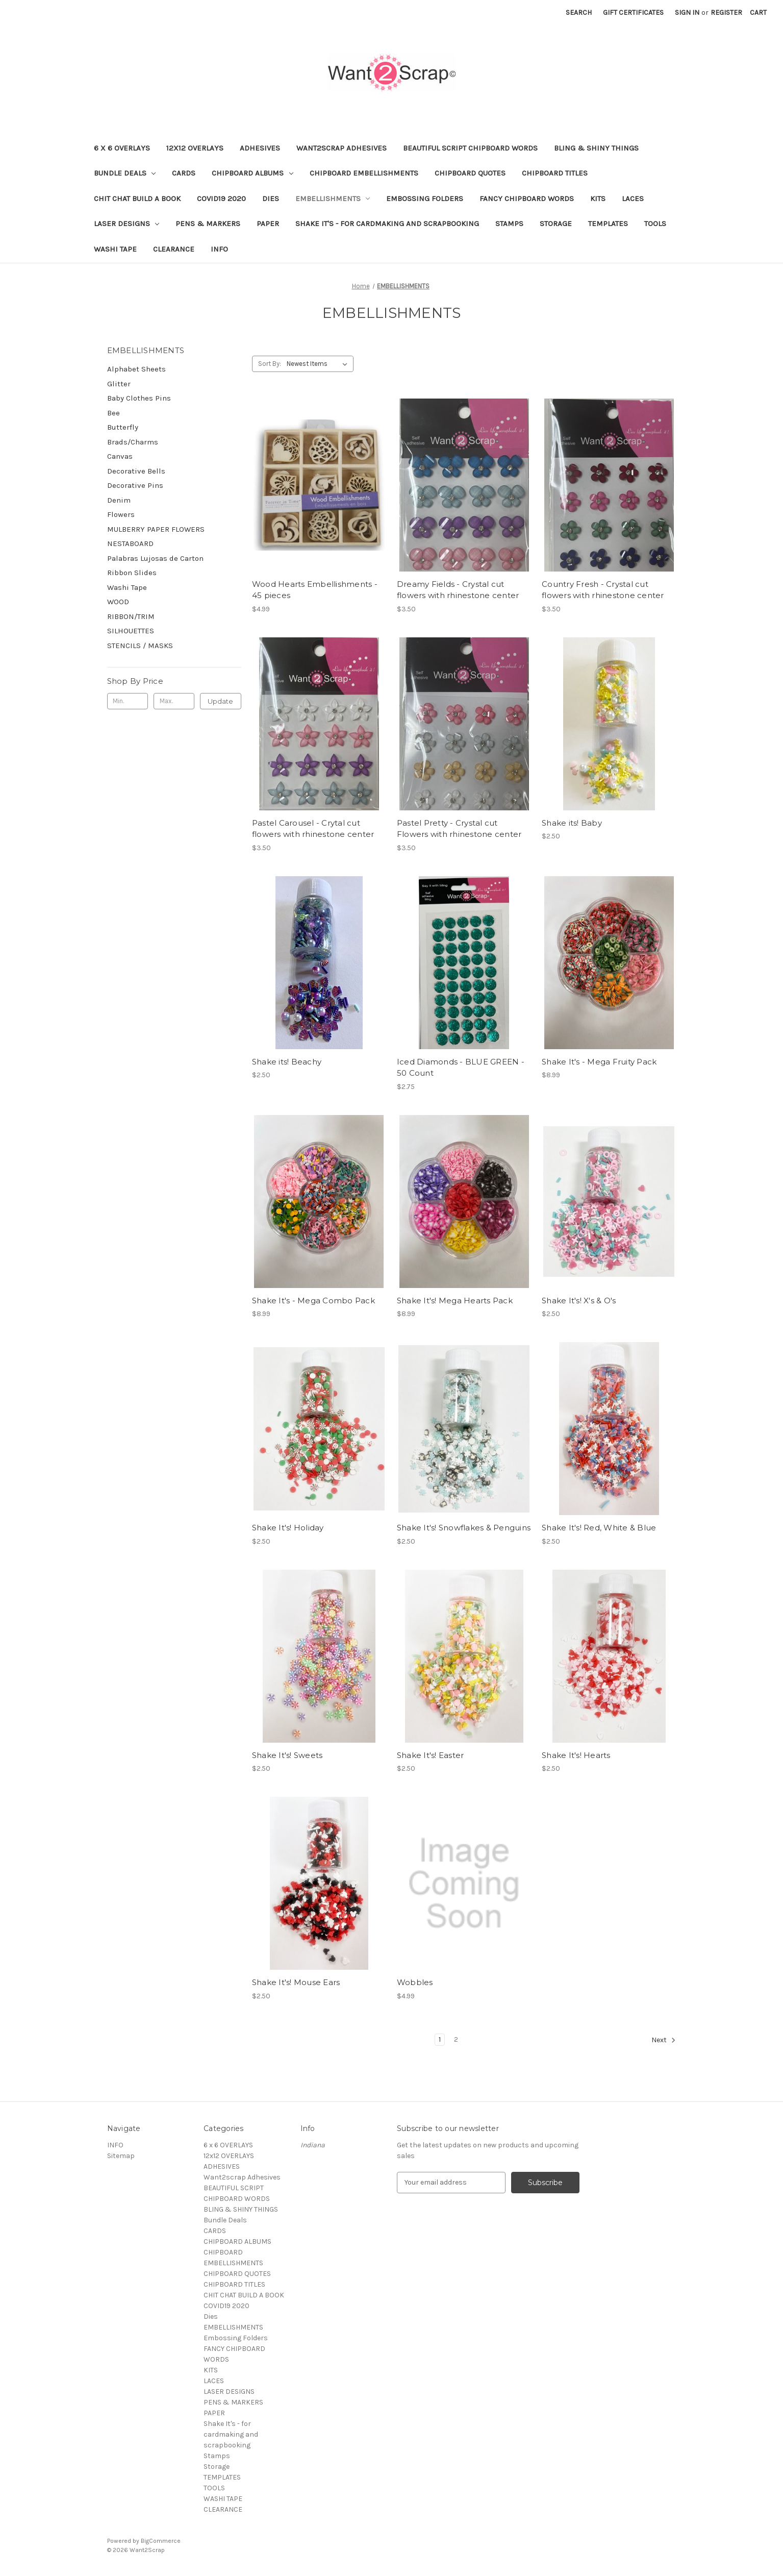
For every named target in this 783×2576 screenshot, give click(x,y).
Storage (556, 223)
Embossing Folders (424, 198)
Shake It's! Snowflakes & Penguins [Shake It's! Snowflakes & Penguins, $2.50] (464, 1527)
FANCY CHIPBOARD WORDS (526, 198)
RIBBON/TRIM (131, 616)
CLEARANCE (173, 249)
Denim (119, 500)
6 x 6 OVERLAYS (122, 148)
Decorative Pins (135, 485)
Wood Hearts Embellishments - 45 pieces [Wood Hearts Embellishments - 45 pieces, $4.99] (314, 590)
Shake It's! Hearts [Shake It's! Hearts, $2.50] (576, 1755)
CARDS (183, 173)
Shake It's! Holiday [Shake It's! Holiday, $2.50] (288, 1527)
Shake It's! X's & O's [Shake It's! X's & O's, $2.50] (579, 1300)
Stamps (509, 223)
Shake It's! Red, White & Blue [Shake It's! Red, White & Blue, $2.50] (599, 1527)
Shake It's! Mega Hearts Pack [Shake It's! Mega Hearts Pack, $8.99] (455, 1300)
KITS (597, 198)
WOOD (118, 601)
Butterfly (122, 427)
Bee (113, 412)
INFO (219, 249)
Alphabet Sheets (136, 369)
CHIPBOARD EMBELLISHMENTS (364, 173)
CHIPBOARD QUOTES (470, 173)
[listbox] (319, 363)
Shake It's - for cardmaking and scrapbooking (387, 223)
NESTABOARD (130, 543)
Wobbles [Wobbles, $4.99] (415, 1982)
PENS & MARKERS (207, 223)
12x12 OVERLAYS (194, 148)
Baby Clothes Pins (139, 398)
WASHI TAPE (115, 249)
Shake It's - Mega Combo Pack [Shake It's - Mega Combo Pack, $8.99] (313, 1300)
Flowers (121, 514)
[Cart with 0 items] (758, 12)
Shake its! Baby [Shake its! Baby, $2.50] (572, 823)
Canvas (120, 456)
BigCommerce (161, 2540)
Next (663, 2040)
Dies (270, 198)
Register (726, 12)
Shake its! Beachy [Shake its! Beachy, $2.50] (286, 1062)
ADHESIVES (260, 148)
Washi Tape (127, 587)
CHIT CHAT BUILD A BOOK (137, 198)
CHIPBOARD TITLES (555, 173)
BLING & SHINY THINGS (596, 148)
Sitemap (121, 2155)
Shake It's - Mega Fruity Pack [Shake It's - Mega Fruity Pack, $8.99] (599, 1062)
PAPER (268, 223)
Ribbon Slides (132, 572)
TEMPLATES (608, 223)
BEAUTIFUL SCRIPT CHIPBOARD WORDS (470, 148)
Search (579, 12)
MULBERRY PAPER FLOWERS (156, 529)
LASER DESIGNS (127, 223)
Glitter (119, 383)
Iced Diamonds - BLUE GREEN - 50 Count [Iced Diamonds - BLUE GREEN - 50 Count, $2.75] (460, 1067)
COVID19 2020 (221, 198)
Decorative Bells (136, 471)
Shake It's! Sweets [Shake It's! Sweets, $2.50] (287, 1755)
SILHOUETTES (130, 630)
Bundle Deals (125, 173)
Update (220, 701)
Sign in (687, 12)
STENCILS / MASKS (140, 645)
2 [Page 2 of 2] (456, 2039)
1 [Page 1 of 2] (440, 2039)
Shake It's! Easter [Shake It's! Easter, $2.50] (430, 1755)
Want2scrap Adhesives (341, 148)
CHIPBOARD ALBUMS (252, 173)
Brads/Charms (132, 442)
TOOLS (655, 223)
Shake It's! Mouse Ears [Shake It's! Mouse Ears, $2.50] (296, 1982)
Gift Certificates (633, 12)
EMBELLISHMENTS (332, 198)
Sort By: (269, 363)
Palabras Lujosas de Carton (155, 558)
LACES (633, 198)
